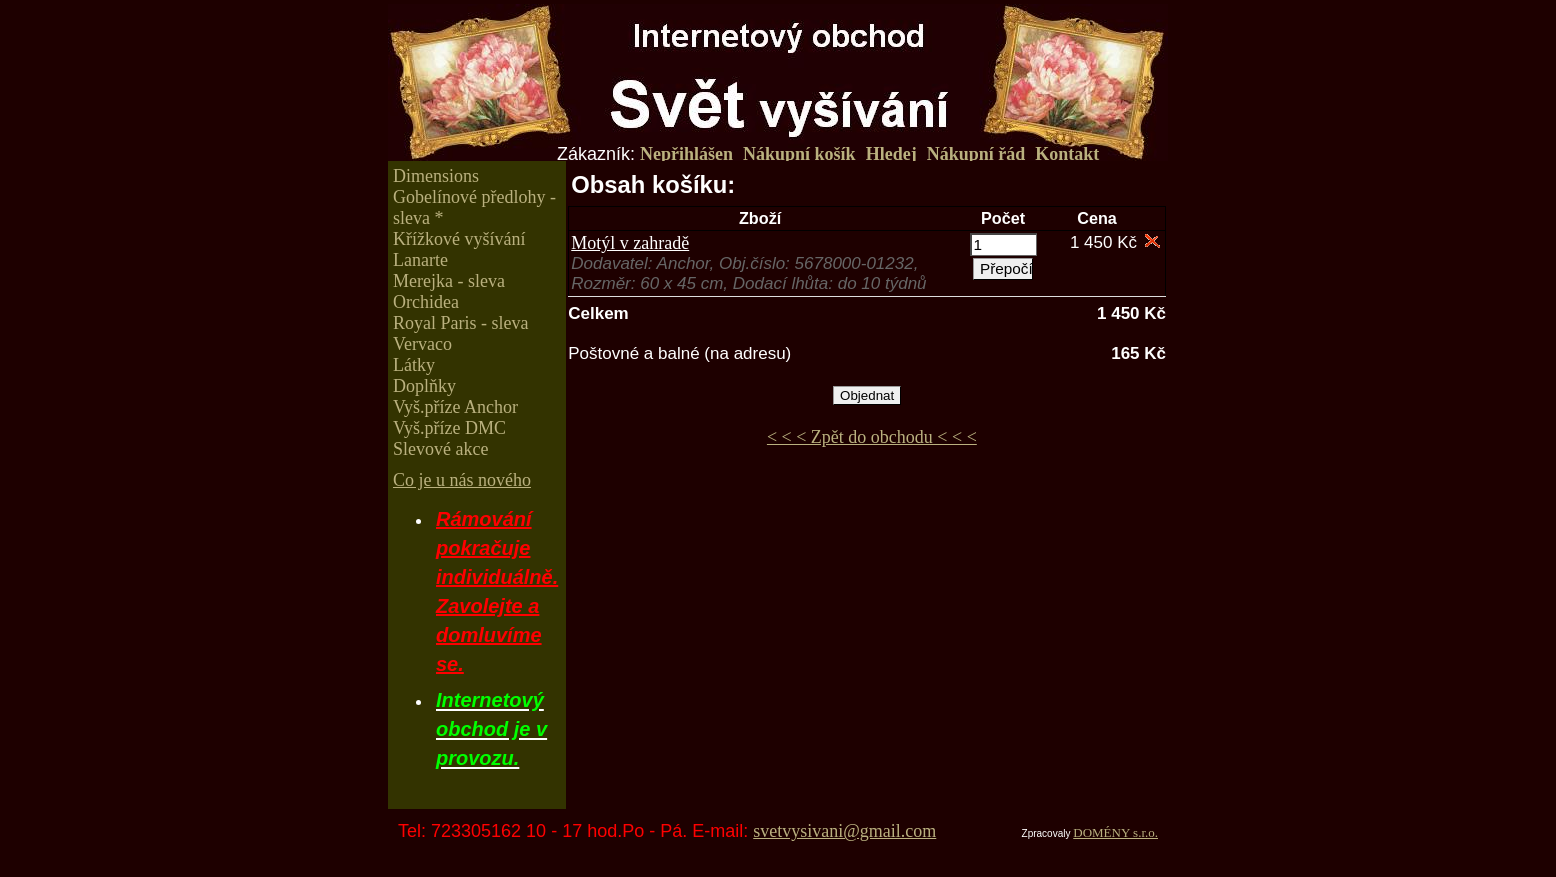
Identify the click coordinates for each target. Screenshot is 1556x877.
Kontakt (1067, 154)
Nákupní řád (976, 154)
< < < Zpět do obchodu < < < (872, 437)
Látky (414, 365)
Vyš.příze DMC (449, 428)
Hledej (891, 154)
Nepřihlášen (686, 154)
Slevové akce (440, 449)
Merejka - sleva (449, 281)
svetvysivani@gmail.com (844, 831)
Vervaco (422, 344)
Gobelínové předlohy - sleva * (474, 207)
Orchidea (426, 302)
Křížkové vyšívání (459, 239)
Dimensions (436, 176)
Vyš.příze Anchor (455, 407)
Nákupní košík (799, 154)
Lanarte (420, 260)
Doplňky (424, 386)
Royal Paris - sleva (460, 323)
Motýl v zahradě (630, 243)
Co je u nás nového (462, 480)
